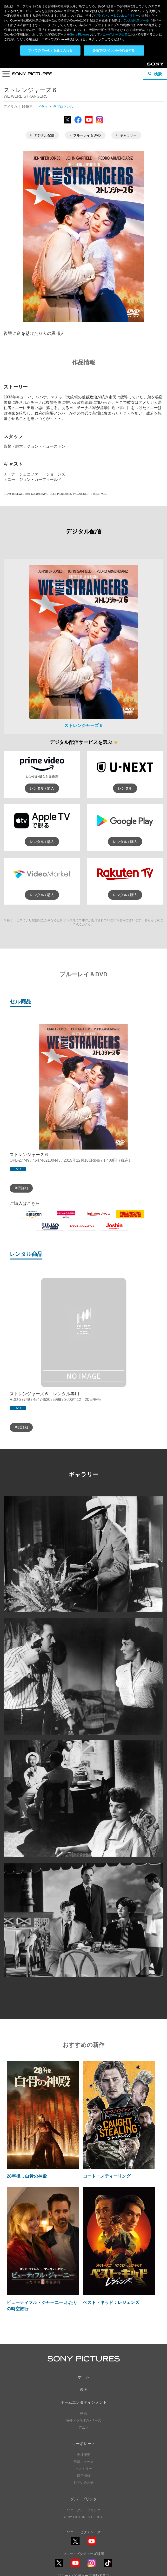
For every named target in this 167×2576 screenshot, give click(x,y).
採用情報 (83, 2476)
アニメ (84, 2427)
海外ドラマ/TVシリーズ (83, 2420)
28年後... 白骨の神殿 (27, 2176)
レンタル (125, 788)
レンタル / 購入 (42, 788)
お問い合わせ (83, 2482)
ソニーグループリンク (83, 2510)
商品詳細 (21, 1188)
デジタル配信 (42, 135)
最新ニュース (83, 2462)
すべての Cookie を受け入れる (50, 50)
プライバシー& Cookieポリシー (117, 15)
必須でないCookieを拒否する (114, 50)
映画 (83, 2390)
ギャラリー (126, 135)
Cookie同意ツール (136, 20)
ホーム (83, 2377)
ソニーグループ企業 (114, 34)
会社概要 (83, 2455)
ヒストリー (83, 2469)
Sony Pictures (79, 34)
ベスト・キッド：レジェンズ (111, 2302)
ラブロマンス (63, 106)
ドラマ (43, 106)
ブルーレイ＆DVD (85, 135)
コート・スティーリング (107, 2176)
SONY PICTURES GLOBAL (83, 2517)
